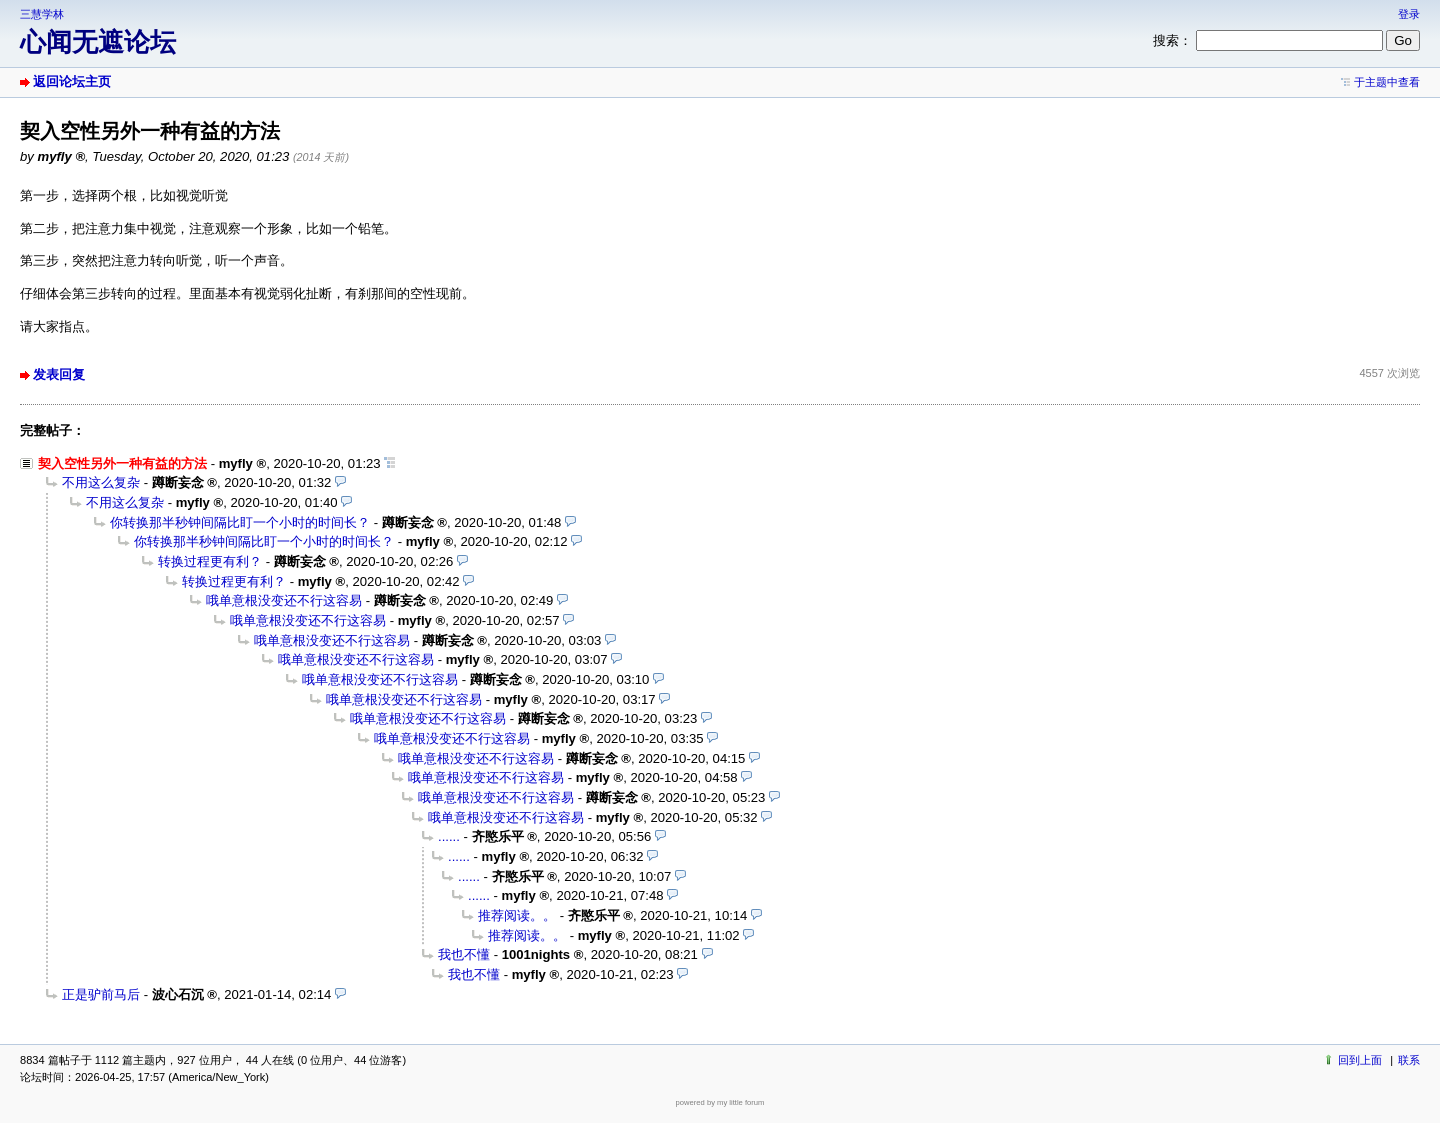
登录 (1409, 14)
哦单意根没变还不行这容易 (284, 600)
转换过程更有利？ (210, 561)
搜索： (1172, 40)
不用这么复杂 (101, 482)
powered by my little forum (720, 1102)
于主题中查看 (1387, 82)
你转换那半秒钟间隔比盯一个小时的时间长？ (240, 522)
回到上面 (1360, 1060)
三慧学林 (42, 14)
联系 (1409, 1060)
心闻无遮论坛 (98, 42)
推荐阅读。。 (517, 915)
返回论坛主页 (72, 81)
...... (449, 836)
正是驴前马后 (101, 994)
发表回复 (59, 374)
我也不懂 (464, 954)
